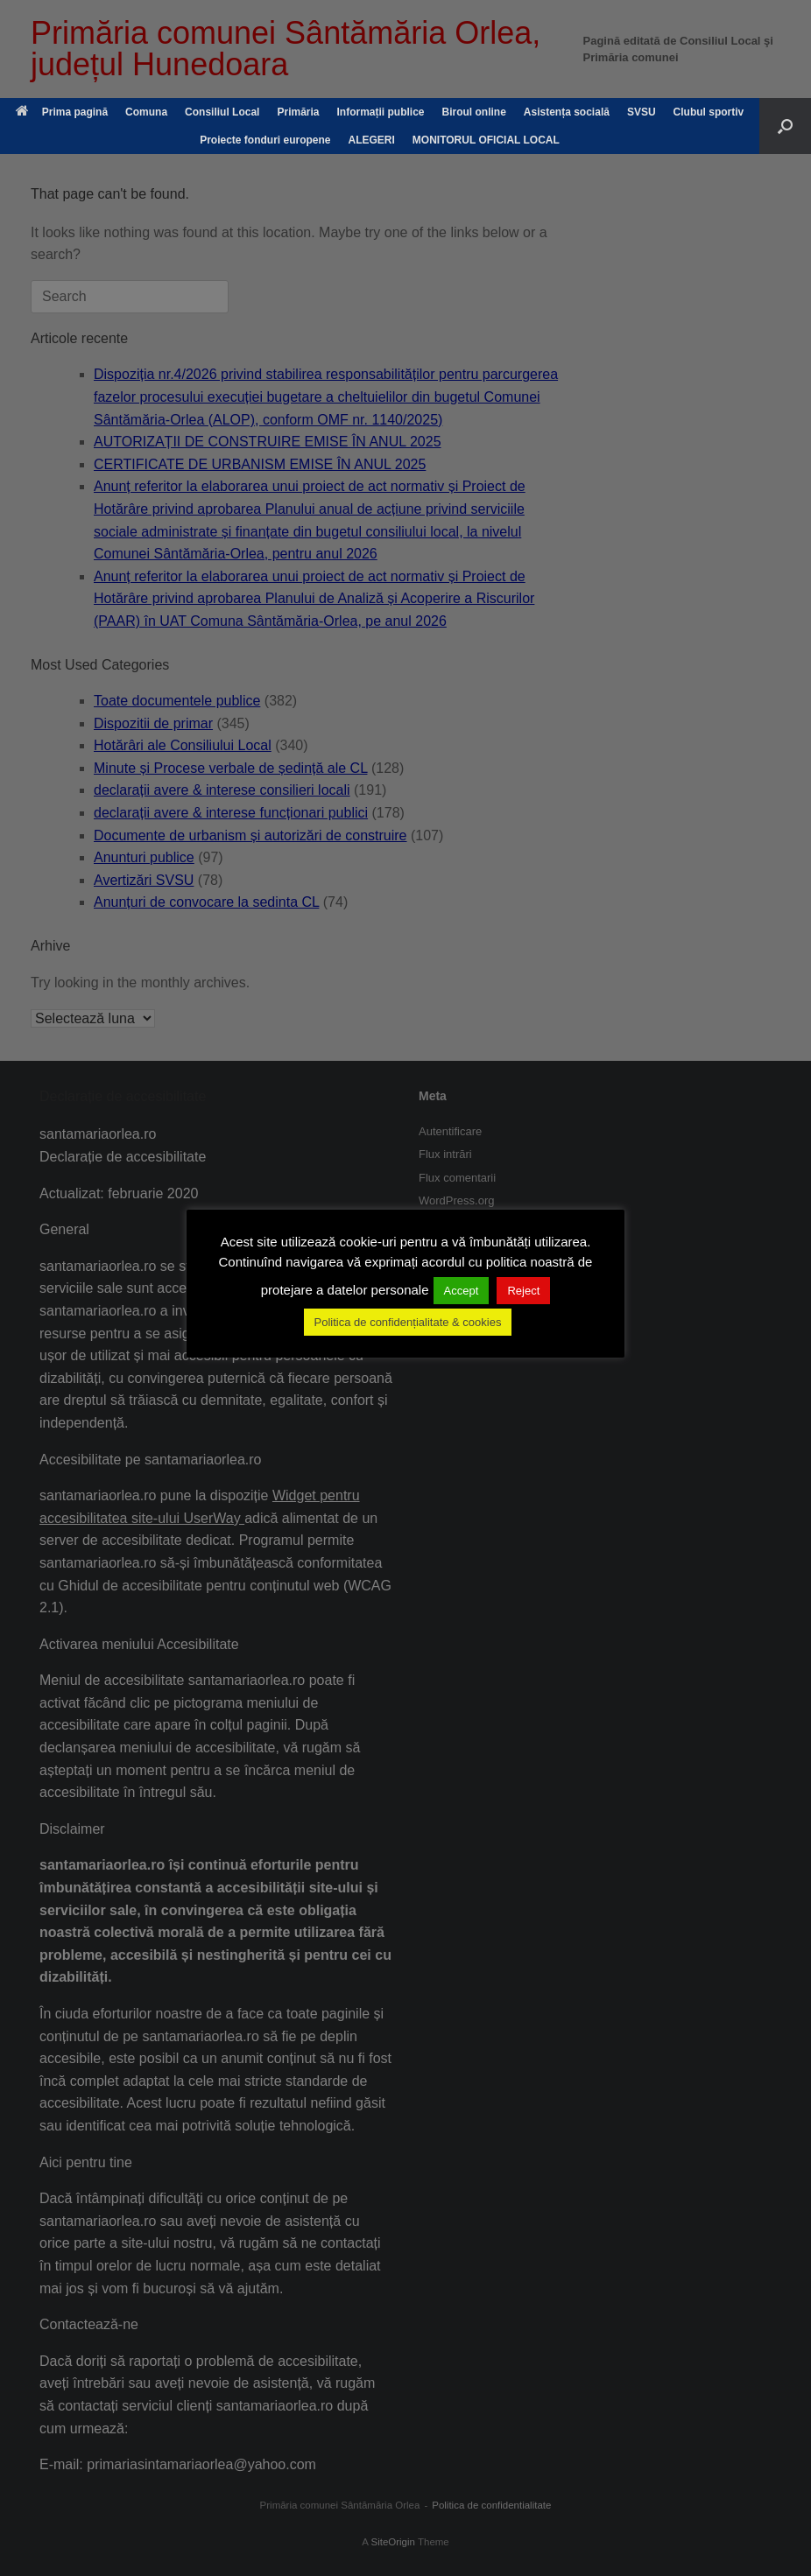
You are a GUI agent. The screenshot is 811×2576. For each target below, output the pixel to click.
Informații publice (380, 112)
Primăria (298, 112)
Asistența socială (567, 112)
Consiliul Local (222, 112)
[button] (785, 126)
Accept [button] (461, 1290)
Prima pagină (62, 112)
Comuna (146, 112)
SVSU (641, 112)
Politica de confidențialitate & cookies (408, 1322)
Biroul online (474, 112)
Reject (523, 1290)
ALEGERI (372, 140)
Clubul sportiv (708, 112)
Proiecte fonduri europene (265, 140)
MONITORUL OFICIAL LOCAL (486, 140)
